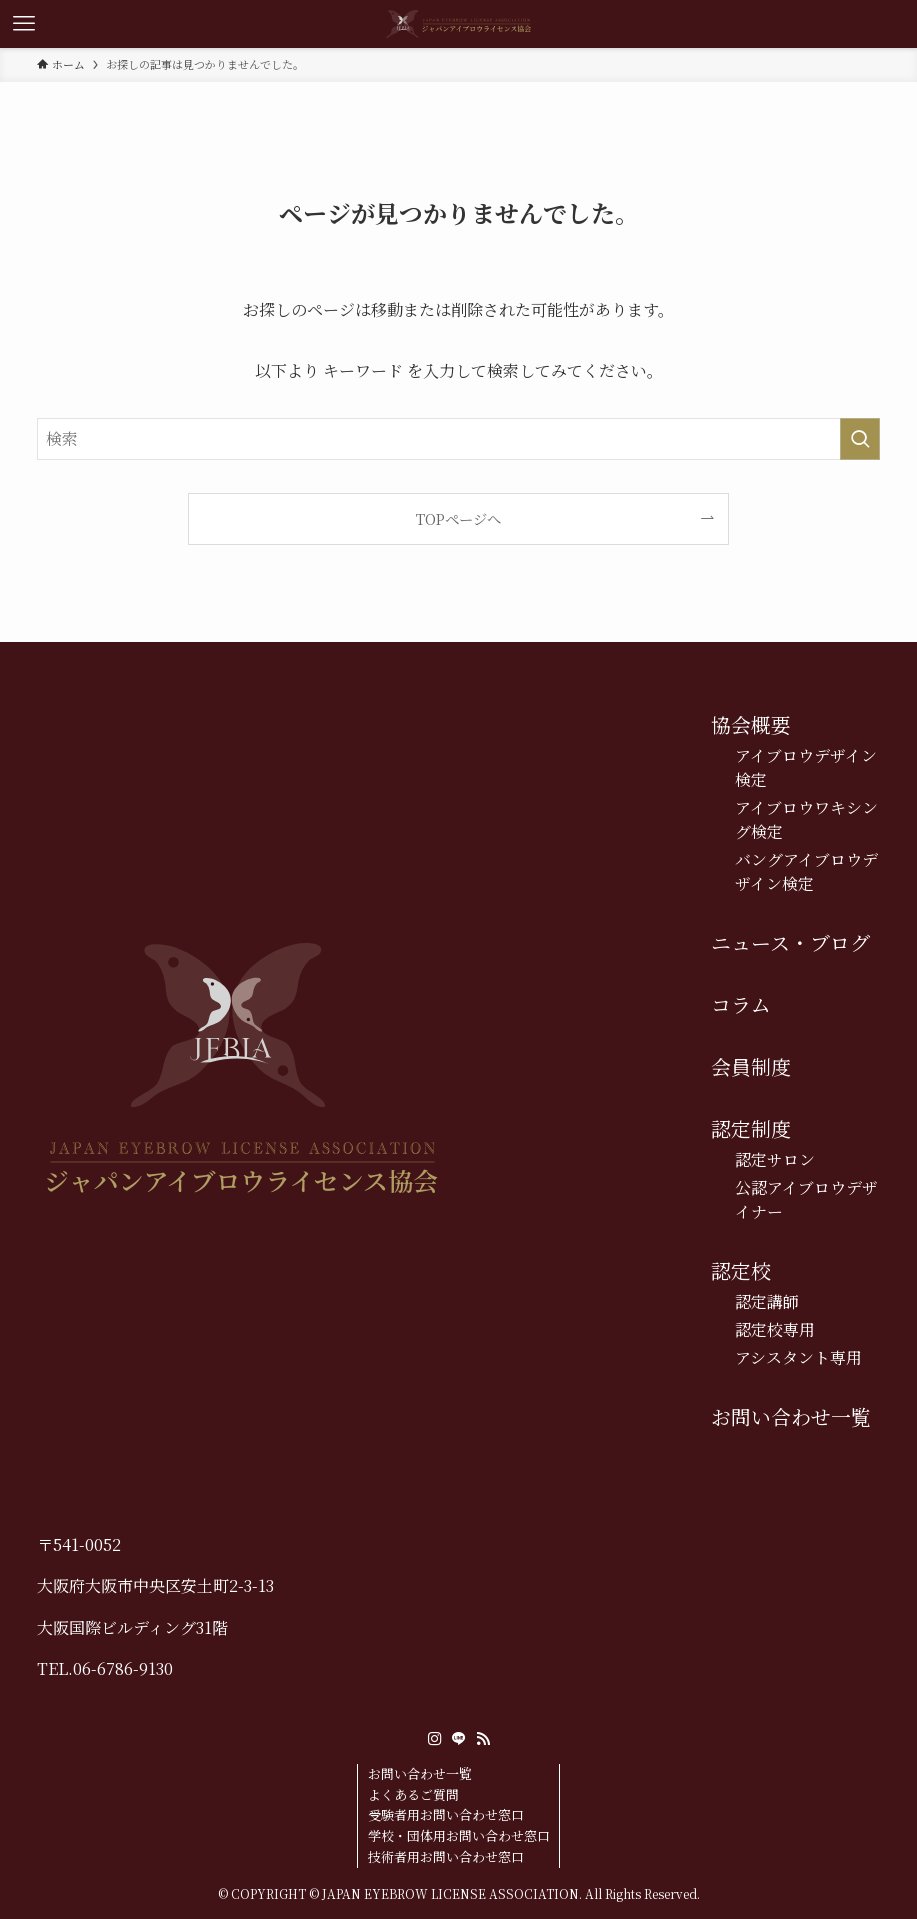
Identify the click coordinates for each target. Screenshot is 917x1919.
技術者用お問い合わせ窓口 (446, 1856)
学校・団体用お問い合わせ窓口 (459, 1835)
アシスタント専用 (798, 1357)
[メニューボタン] (24, 24)
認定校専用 (775, 1329)
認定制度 (751, 1128)
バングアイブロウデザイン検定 (806, 871)
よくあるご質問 (413, 1794)
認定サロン (775, 1159)
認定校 (741, 1270)
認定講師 (767, 1301)
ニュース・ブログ (790, 942)
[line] (459, 1739)
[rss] (483, 1739)
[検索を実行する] (860, 439)
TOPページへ (458, 518)
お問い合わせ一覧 (791, 1416)
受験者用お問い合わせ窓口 (446, 1814)
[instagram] (435, 1739)
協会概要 (751, 724)
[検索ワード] (459, 439)
